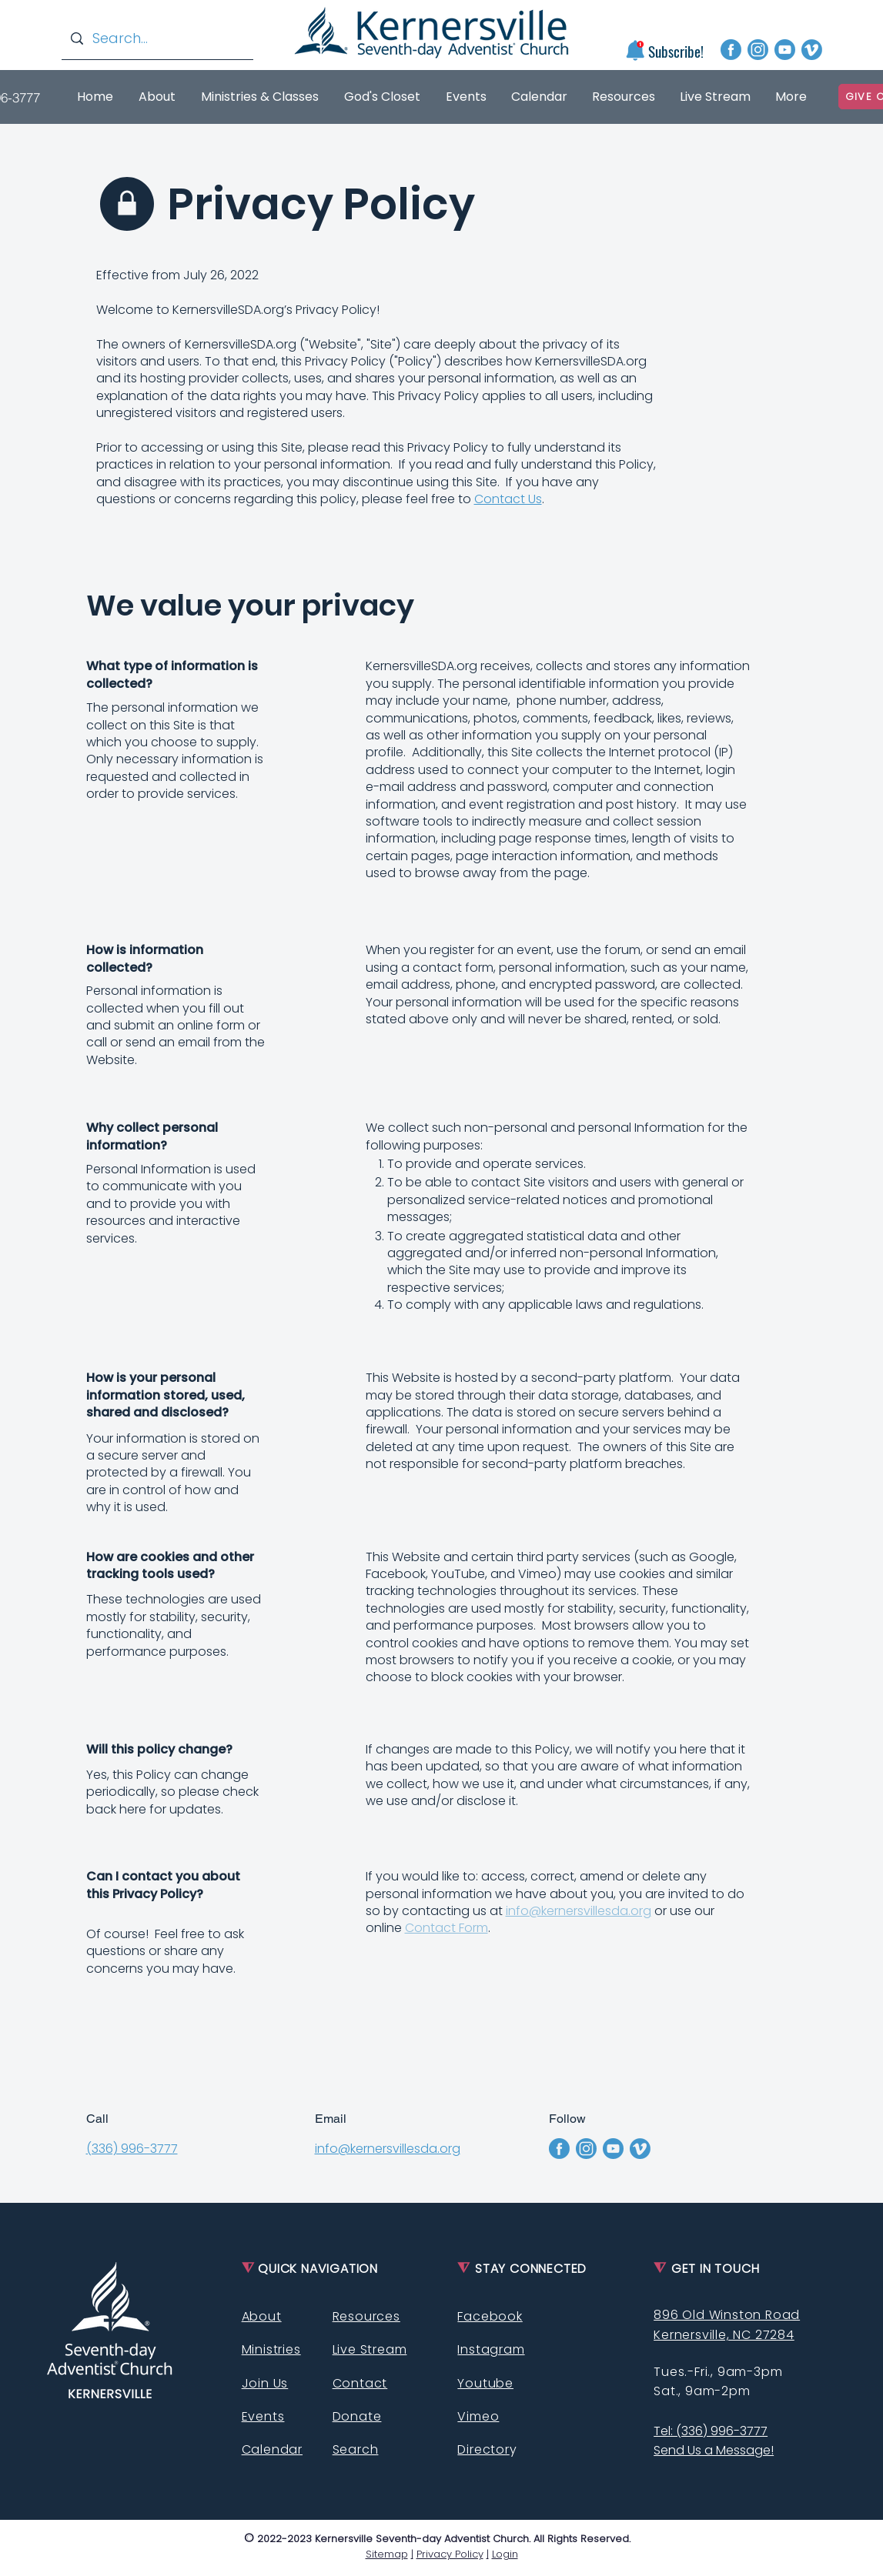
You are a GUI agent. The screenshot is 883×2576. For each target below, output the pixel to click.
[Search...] (156, 38)
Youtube (485, 2383)
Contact (360, 2383)
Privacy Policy (449, 2554)
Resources (366, 2316)
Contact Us (508, 499)
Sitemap (387, 2554)
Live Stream (370, 2349)
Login (505, 2554)
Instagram (490, 2349)
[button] (634, 50)
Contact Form (446, 1928)
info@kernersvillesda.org (578, 1911)
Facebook (489, 2316)
